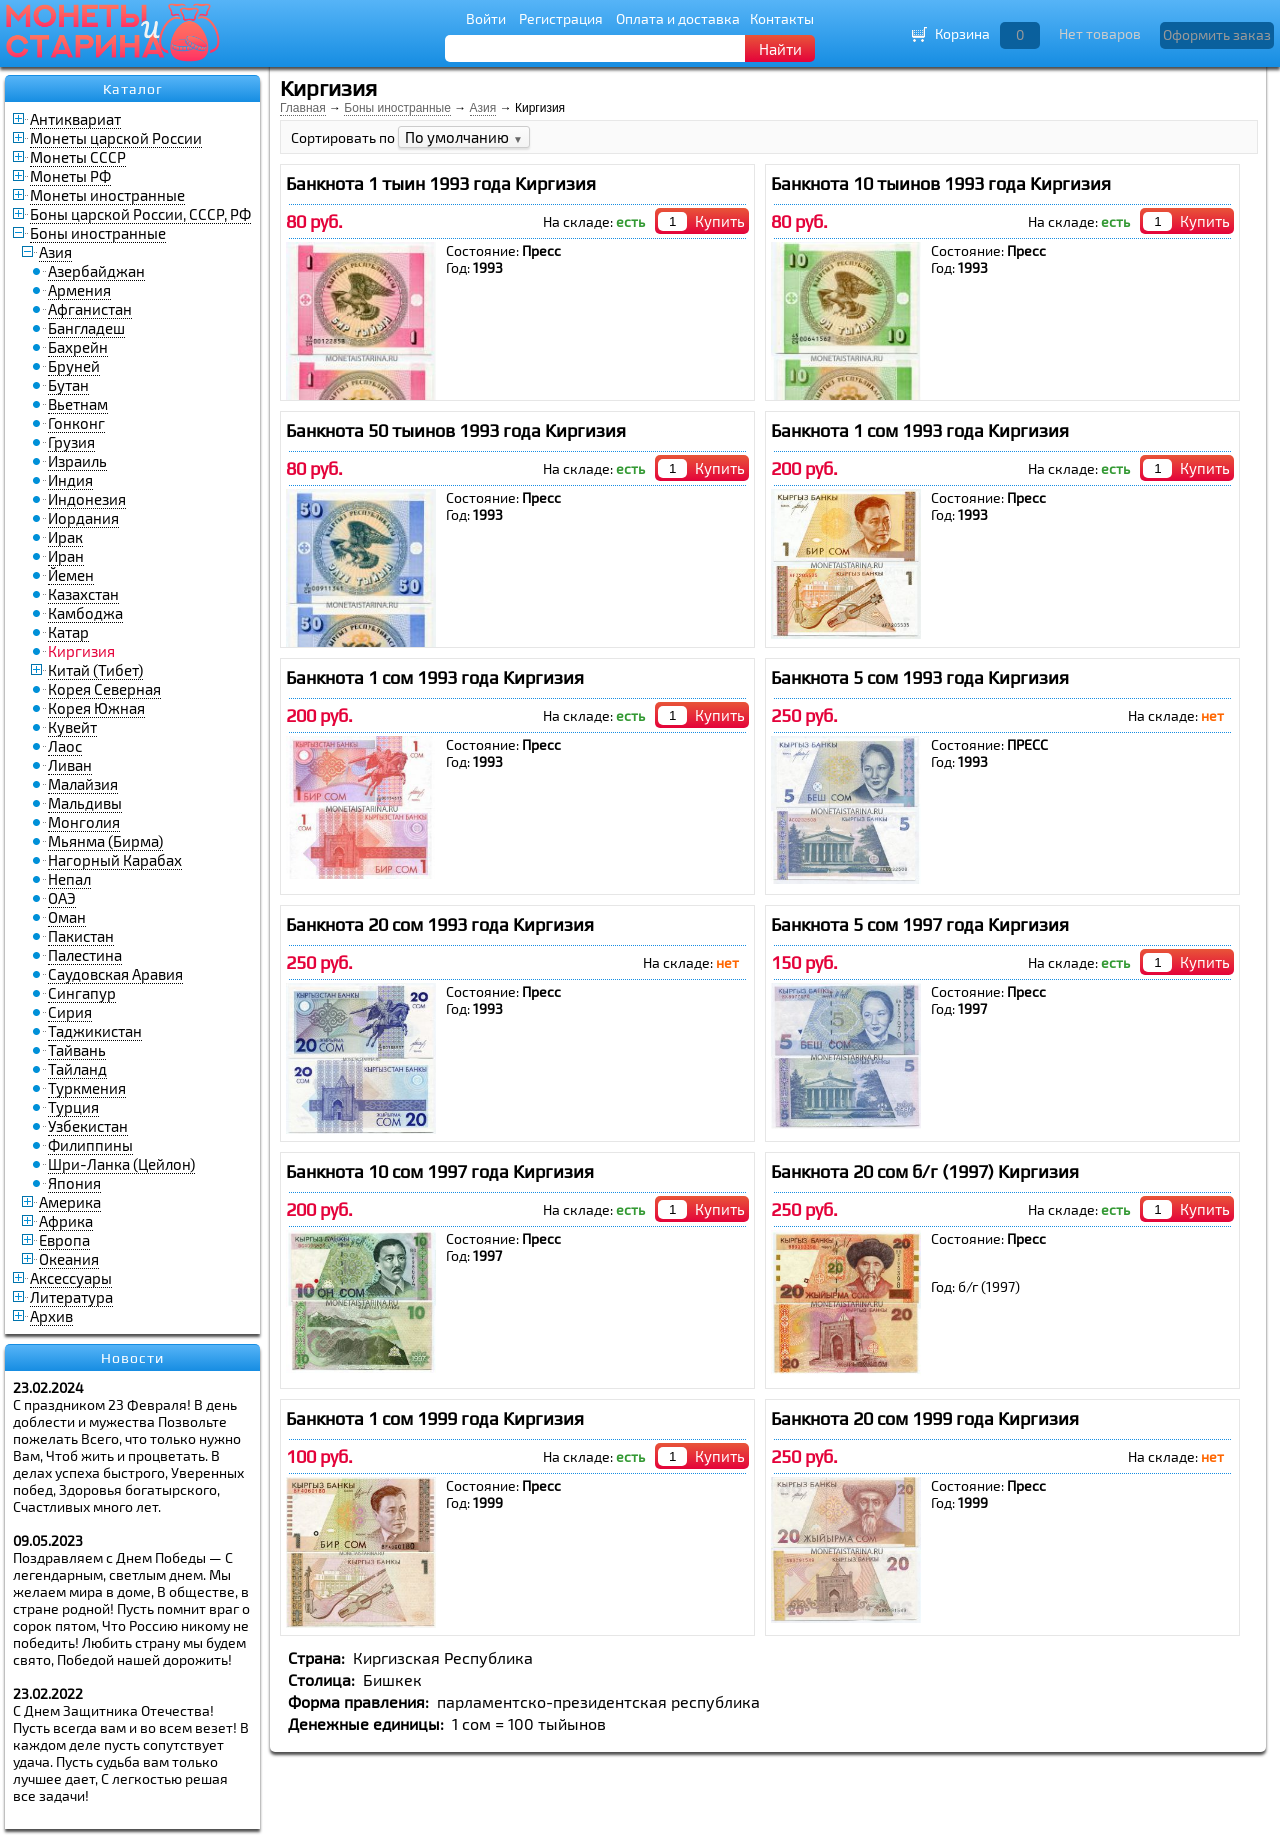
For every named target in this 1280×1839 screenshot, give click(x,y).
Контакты (782, 18)
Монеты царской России (116, 138)
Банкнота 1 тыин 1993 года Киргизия (441, 183)
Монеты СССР (78, 157)
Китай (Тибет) (95, 670)
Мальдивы (85, 803)
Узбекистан (88, 1126)
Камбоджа (85, 613)
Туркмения (87, 1088)
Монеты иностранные (107, 195)
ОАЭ (62, 898)
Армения (79, 290)
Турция (73, 1107)
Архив (51, 1316)
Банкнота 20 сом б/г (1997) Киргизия (925, 1171)
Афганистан (90, 309)
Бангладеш (86, 328)
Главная (303, 108)
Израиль (77, 461)
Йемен (71, 575)
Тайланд (77, 1069)
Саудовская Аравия (115, 974)
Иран (66, 556)
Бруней (74, 366)
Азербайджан (96, 271)
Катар (68, 632)
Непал (69, 879)
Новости (132, 1358)
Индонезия (87, 499)
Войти (486, 18)
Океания (69, 1259)
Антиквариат (75, 119)
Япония (74, 1183)
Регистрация (561, 18)
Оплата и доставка (678, 18)
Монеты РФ (70, 176)
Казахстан (83, 594)
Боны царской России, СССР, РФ (140, 214)
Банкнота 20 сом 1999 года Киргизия (925, 1418)
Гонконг (76, 423)
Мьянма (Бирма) (105, 841)
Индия (70, 480)
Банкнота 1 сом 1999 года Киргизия (435, 1418)
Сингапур (82, 993)
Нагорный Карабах (115, 860)
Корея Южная (96, 708)
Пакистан (81, 936)
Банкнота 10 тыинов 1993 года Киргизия (941, 183)
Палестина (85, 955)
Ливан (70, 765)
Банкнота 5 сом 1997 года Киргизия (920, 924)
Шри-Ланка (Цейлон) (121, 1164)
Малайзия (83, 784)
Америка (70, 1202)
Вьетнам (78, 404)
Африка (66, 1221)
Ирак (65, 537)
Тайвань (77, 1050)
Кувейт (72, 727)
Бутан (68, 385)
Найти (780, 49)
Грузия (71, 442)
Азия (55, 252)
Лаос (65, 746)
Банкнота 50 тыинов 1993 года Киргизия (456, 430)
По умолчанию (464, 137)
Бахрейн (78, 347)
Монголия (84, 822)
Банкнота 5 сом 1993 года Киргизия (920, 677)
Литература (71, 1297)
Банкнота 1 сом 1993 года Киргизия (920, 430)
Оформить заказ (1217, 34)
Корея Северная (104, 689)
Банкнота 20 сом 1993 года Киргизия (440, 924)
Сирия (70, 1012)
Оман (67, 917)
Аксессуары (71, 1278)
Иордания (83, 518)
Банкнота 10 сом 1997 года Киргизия (440, 1171)
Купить (720, 221)
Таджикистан (95, 1031)
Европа (64, 1240)
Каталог (133, 89)
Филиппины (90, 1145)
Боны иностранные (98, 233)
